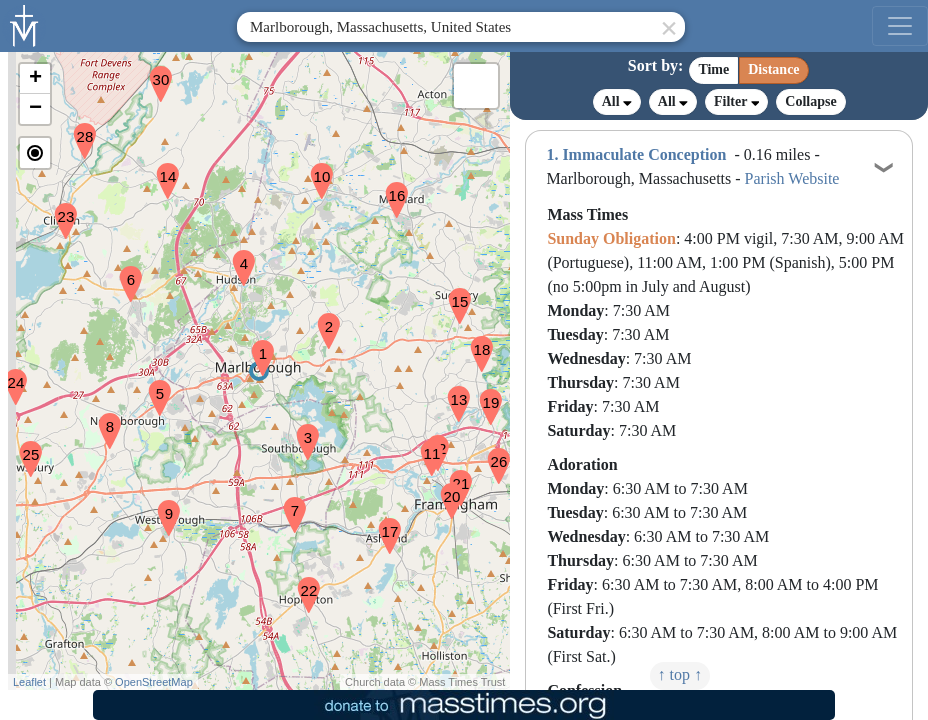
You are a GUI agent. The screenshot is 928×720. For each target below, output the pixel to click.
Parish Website (792, 178)
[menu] (900, 26)
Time (713, 69)
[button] (255, 345)
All (617, 102)
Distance (773, 69)
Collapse (810, 101)
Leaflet (29, 682)
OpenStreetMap (154, 682)
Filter (736, 101)
